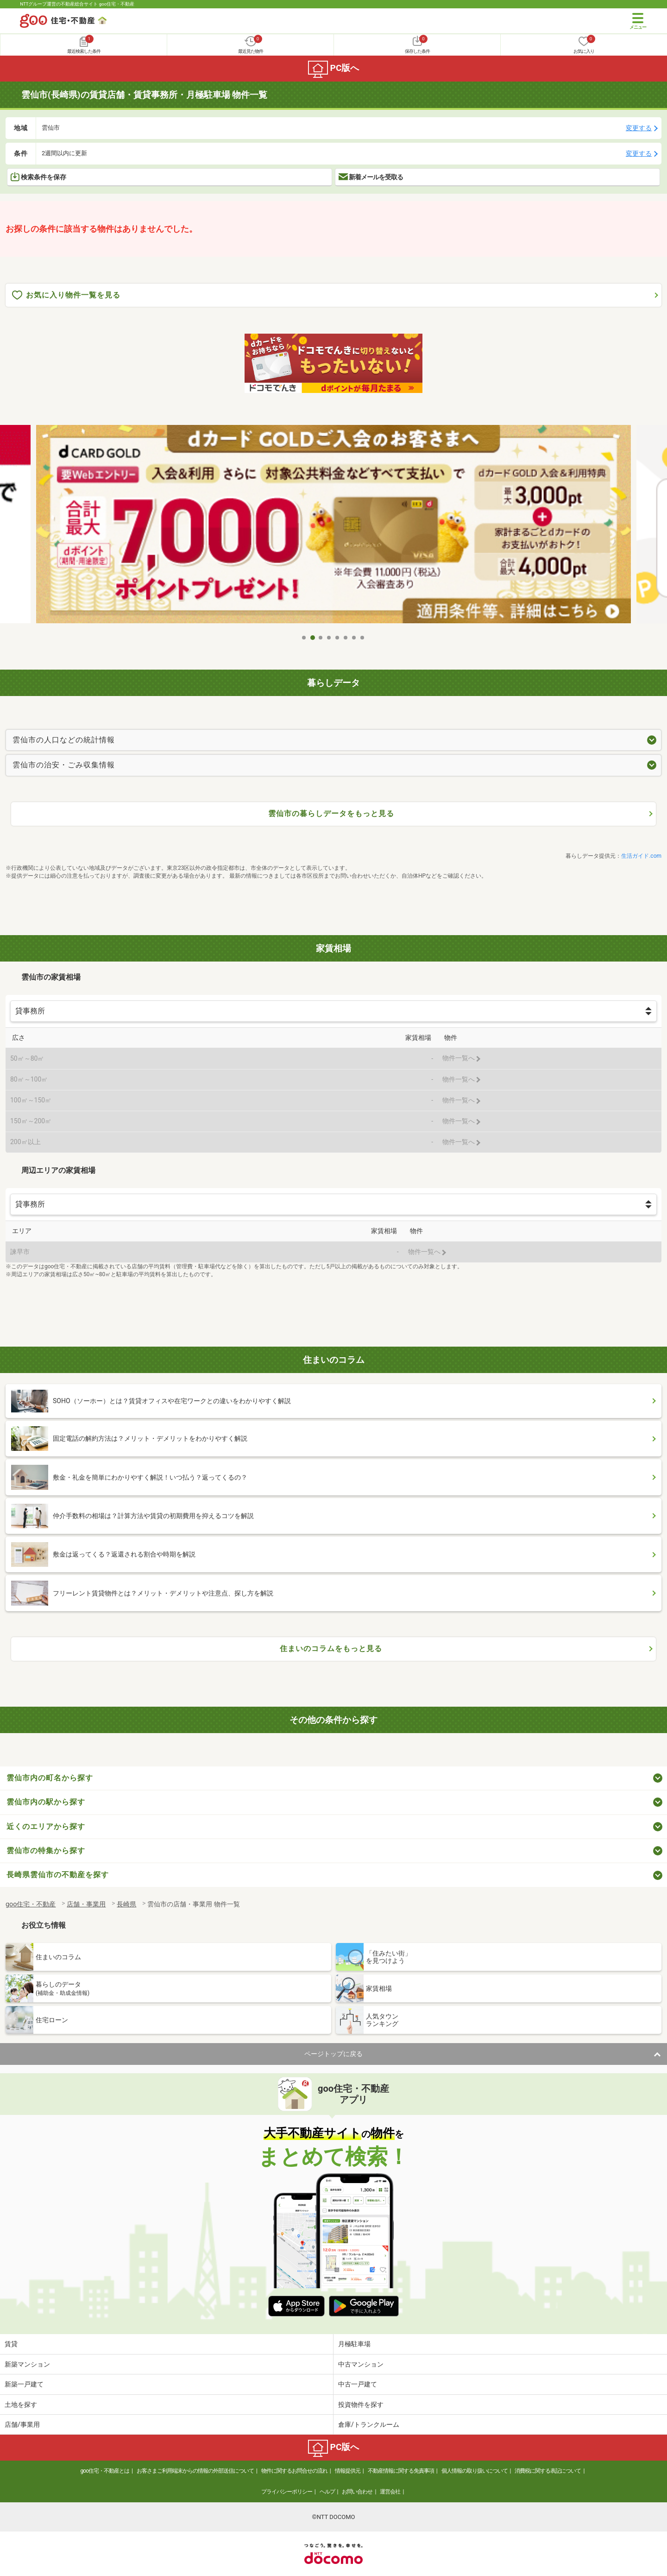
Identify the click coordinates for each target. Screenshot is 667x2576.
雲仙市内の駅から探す (45, 1802)
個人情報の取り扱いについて (474, 2471)
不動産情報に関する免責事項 (401, 2471)
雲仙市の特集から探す (45, 1850)
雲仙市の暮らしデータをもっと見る (331, 813)
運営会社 (390, 2491)
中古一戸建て (357, 2384)
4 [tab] (329, 637)
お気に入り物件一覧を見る (66, 295)
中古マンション (361, 2364)
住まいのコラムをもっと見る (331, 1648)
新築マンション (27, 2364)
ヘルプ (327, 2491)
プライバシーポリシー (286, 2491)
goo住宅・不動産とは (105, 2471)
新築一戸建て (24, 2384)
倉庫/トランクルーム (368, 2424)
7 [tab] (354, 637)
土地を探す (21, 2404)
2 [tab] (312, 637)
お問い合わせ (357, 2491)
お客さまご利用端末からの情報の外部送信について (195, 2471)
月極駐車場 (354, 2344)
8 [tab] (362, 637)
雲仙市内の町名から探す (49, 1777)
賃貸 (11, 2344)
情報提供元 (347, 2471)
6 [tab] (346, 637)
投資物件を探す (361, 2404)
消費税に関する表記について (548, 2471)
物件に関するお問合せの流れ (294, 2471)
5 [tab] (337, 637)
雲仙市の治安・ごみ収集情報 (64, 764)
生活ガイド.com (641, 856)
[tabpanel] (333, 527)
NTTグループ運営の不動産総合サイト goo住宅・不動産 (77, 3)
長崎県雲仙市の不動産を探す (57, 1874)
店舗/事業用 (22, 2424)
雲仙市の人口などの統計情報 (64, 739)
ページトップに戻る (333, 2053)
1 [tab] (304, 637)
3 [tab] (321, 637)
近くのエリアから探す (45, 1826)
